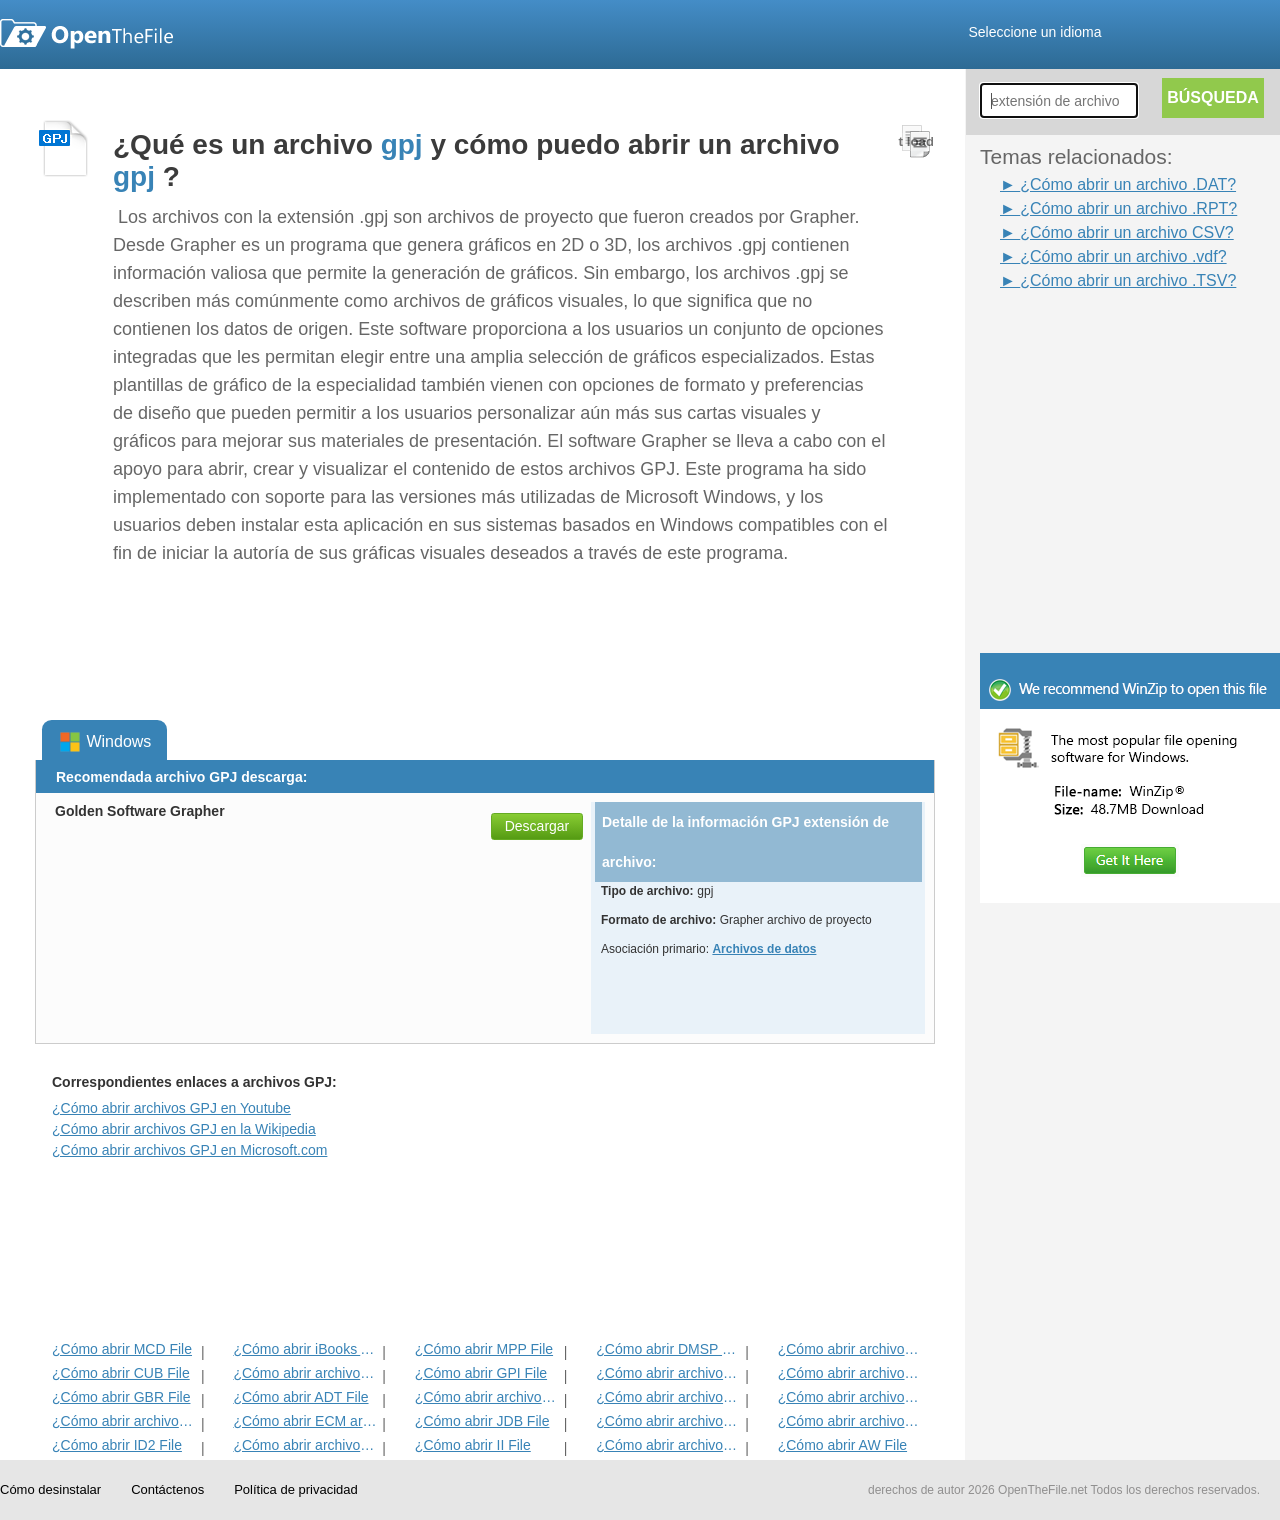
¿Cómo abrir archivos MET (305, 1373)
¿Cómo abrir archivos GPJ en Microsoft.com (189, 1150)
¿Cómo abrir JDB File (482, 1421)
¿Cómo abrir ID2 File (117, 1445)
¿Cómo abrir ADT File (300, 1397)
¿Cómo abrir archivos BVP (487, 1397)
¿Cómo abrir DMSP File (668, 1349)
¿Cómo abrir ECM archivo (305, 1421)
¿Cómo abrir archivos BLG (850, 1421)
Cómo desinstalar (50, 1489)
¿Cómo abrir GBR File (121, 1397)
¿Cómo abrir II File (473, 1445)
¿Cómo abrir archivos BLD (668, 1421)
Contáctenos (167, 1489)
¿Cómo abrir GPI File (481, 1373)
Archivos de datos (764, 949)
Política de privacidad (296, 1489)
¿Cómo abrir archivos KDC (668, 1445)
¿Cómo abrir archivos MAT (305, 1445)
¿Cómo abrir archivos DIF (850, 1373)
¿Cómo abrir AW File (842, 1445)
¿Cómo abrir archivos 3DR (668, 1373)
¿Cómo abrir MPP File (484, 1349)
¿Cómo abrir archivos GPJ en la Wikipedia (184, 1129)
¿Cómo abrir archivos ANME (668, 1397)
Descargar (537, 826)
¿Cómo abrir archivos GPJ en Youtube (171, 1108)
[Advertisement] (1100, 338)
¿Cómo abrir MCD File (122, 1349)
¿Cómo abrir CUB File (121, 1373)
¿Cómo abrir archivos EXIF (124, 1421)
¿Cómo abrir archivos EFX (850, 1397)
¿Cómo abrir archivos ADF (850, 1349)
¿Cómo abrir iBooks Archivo (305, 1349)
